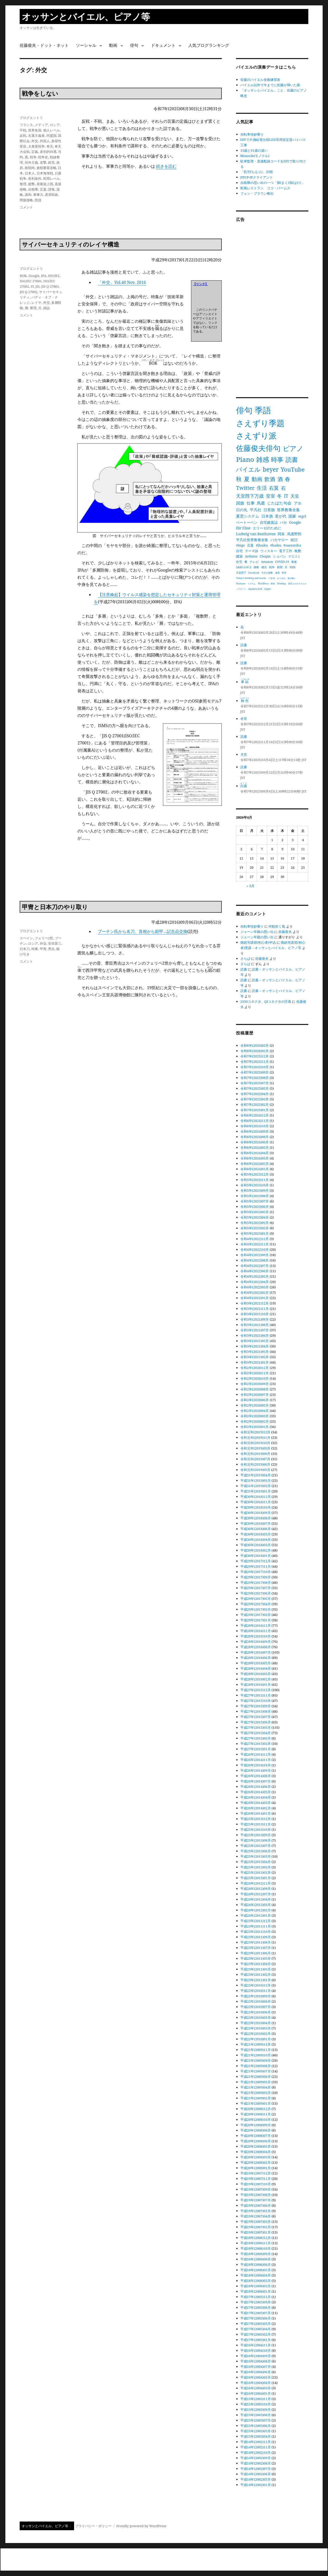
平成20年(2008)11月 (255, 2114)
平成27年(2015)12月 (255, 1690)
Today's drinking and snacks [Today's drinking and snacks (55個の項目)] (251, 578)
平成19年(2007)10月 (255, 2184)
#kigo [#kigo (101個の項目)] (240, 545)
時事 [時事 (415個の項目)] (277, 459)
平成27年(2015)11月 (255, 1695)
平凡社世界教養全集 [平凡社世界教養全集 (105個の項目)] (252, 539)
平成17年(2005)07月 (255, 2313)
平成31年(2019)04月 (255, 1475)
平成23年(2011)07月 (255, 1947)
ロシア (55, 124)
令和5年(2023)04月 (254, 1217)
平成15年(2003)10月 (255, 2404)
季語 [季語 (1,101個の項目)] (263, 410)
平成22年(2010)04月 (255, 2023)
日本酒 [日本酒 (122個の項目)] (267, 516)
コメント (26, 207)
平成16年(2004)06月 (255, 2372)
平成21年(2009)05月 (255, 2082)
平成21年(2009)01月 (255, 2103)
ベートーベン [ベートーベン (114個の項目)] (246, 522)
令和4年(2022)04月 (254, 1281)
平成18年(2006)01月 (255, 2291)
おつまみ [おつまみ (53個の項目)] (281, 578)
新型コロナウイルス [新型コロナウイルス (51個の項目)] (297, 583)
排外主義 (31, 162)
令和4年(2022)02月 (254, 1292)
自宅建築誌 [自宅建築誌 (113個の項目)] (269, 522)
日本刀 (25, 948)
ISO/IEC (54, 275)
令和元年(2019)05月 (255, 1469)
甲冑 (43, 948)
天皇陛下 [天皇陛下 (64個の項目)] (241, 572)
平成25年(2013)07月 (255, 1845)
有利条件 (34, 178)
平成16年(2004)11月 (255, 2345)
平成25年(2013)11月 (255, 1824)
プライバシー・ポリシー (93, 2526)
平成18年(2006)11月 (255, 2243)
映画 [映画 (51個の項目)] (273, 583)
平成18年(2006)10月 (255, 2248)
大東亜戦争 (36, 146)
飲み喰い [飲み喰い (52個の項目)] (292, 578)
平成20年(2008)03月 (255, 2157)
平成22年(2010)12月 (255, 1985)
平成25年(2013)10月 (255, 1829)
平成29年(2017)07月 (255, 1588)
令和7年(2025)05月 (254, 1088)
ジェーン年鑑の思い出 (257, 931)
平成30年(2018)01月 (255, 1555)
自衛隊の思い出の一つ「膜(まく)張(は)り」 (272, 182)
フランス (26, 124)
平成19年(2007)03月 (255, 2221)
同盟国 (51, 135)
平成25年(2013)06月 (255, 1851)
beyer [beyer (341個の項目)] (271, 469)
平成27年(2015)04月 (255, 1733)
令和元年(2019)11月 (255, 1437)
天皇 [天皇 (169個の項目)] (294, 496)
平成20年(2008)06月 (255, 2141)
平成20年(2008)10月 (255, 2119)
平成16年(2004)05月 (255, 2377)
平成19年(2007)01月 (255, 2232)
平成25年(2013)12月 (255, 1818)
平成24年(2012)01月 (255, 1915)
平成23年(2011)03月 (255, 1969)
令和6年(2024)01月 (254, 1169)
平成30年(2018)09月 (255, 1512)
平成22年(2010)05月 (255, 2017)
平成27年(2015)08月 (255, 1711)
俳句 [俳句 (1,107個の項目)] (244, 410)
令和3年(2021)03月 (254, 1351)
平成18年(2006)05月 (255, 2270)
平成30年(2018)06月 (255, 1528)
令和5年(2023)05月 (254, 1212)
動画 (113, 45)
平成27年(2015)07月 (255, 1716)
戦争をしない (40, 93)
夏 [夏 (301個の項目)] (247, 479)
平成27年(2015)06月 (255, 1722)
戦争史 (43, 157)
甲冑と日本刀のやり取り (55, 907)
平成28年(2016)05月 (255, 1663)
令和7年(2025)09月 (254, 1072)
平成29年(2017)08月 (255, 1582)
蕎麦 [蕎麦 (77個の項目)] (294, 562)
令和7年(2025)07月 (254, 1083)
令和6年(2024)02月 (254, 1163)
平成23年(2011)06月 (255, 1953)
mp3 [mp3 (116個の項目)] (302, 516)
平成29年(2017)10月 (255, 1571)
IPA (43, 275)
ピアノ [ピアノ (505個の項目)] (293, 448)
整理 (33, 308)
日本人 (30, 173)
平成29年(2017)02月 (255, 1614)
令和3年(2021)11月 (254, 1308)
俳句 (134, 45)
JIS (38, 286)
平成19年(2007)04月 (255, 2216)
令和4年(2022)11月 (254, 1244)
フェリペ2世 (44, 938)
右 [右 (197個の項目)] (283, 488)
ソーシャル (86, 45)
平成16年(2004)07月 (255, 2366)
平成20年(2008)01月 (255, 2168)
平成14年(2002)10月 (255, 2452)
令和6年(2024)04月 (254, 1153)
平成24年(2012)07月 (255, 1894)
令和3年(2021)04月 (254, 1346)
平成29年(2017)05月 (255, 1598)
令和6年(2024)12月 (254, 1115)
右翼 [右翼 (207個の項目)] (274, 488)
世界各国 (34, 130)
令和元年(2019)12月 (255, 1432)
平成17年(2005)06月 (255, 2318)
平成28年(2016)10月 (255, 1636)
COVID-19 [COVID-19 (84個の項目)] (282, 562)
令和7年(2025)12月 (254, 1056)
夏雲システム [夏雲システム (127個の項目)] (247, 516)
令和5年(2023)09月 (254, 1190)
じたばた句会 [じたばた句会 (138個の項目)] (279, 503)
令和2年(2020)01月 (254, 1426)
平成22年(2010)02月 (255, 2033)
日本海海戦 (45, 173)
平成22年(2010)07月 (255, 2006)
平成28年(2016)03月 (255, 1673)
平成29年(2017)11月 (255, 1566)
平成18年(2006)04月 (255, 2275)
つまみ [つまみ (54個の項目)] (271, 578)
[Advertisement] (150, 184)
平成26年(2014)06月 (255, 1786)
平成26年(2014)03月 (255, 1802)
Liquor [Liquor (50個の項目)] (267, 588)
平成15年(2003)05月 (255, 2431)
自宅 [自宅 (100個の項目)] (239, 551)
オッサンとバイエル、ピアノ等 (86, 16)
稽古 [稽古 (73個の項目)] (264, 567)
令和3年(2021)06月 (254, 1335)
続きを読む (166, 166)
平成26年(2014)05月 (255, 1792)
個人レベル (51, 130)
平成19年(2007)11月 (255, 2178)
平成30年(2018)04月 (255, 1539)
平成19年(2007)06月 (255, 2205)
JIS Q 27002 (28, 291)
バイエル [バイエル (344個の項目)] (248, 469)
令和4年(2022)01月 (254, 1298)
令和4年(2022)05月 (254, 1276)
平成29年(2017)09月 (255, 1577)
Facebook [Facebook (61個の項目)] (254, 572)
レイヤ (36, 302)
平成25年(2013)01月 (255, 1878)
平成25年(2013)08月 (255, 1840)
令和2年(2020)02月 (254, 1421)
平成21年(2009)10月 (255, 2055)
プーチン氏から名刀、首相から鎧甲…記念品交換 (142, 931)
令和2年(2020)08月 (254, 1389)
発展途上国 (45, 184)
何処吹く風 (276, 926)
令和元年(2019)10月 (255, 1443)
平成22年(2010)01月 (255, 2039)
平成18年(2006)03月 (255, 2280)
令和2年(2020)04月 (254, 1410)
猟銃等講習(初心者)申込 (258, 942)
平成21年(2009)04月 (255, 2087)
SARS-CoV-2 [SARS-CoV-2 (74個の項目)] (243, 567)
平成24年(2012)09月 (255, 1888)
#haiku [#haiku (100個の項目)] (276, 545)
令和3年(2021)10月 (254, 1314)
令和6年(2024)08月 (254, 1136)
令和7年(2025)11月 (254, 1061)
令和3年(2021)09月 (254, 1319)
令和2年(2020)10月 (254, 1378)
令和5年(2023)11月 (254, 1179)
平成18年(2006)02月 (255, 2286)
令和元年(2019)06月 (255, 1464)
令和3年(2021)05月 (254, 1341)
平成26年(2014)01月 (255, 1813)
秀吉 (51, 948)
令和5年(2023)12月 (254, 1174)
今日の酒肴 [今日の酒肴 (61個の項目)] (267, 572)
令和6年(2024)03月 (254, 1158)
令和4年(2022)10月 (254, 1249)
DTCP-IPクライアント (256, 177)
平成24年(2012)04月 (255, 1899)
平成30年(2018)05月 (255, 1534)
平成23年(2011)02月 (255, 1974)
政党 (51, 162)
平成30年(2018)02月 (255, 1550)
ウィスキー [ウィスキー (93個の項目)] (268, 551)
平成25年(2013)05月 (255, 1856)
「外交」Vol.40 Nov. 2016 (122, 282)
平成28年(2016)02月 (255, 1679)
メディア (41, 124)
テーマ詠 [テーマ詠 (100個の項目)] (251, 551)
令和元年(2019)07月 (255, 1459)
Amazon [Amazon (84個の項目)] (267, 562)
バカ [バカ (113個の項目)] (283, 522)
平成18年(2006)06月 (255, 2264)
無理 (23, 184)
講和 (28, 194)
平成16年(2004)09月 (255, 2356)
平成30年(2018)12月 (255, 1496)
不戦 (23, 130)
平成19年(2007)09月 (255, 2189)
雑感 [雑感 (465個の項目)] (262, 459)
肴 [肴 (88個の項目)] (246, 562)
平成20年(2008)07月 (255, 2135)
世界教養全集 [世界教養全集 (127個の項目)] (288, 509)
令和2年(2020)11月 (254, 1373)
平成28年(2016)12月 (255, 1625)
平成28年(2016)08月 (255, 1647)
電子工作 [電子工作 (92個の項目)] (285, 551)
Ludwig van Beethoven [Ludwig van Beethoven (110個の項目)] (256, 533)
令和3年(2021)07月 (254, 1330)
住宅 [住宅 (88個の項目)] (239, 562)
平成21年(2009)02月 (255, 2098)
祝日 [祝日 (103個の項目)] (294, 539)
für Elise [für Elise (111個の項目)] (243, 528)
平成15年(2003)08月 (255, 2415)
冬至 (243, 718)
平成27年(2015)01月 (255, 1749)
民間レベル (51, 178)
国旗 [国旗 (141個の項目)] (240, 503)
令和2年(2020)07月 (254, 1394)
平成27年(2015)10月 (255, 1700)
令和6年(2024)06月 (254, 1142)
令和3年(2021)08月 (254, 1324)
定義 (34, 151)
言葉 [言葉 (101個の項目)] (250, 545)
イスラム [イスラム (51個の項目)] (252, 583)
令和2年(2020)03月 (254, 1416)
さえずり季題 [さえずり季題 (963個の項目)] (260, 423)
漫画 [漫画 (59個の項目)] (277, 572)
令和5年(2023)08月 (254, 1196)
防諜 (38, 200)
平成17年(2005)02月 (255, 2334)
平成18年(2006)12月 (255, 2237)
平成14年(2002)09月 (255, 2458)
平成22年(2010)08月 (255, 2001)
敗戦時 (30, 167)
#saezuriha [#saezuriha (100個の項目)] (292, 545)
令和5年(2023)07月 (254, 1201)
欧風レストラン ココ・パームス (265, 188)
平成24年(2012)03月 (255, 1904)
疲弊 (31, 184)
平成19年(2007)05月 (255, 2211)
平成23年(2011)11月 (255, 1926)
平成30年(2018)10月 (255, 1507)
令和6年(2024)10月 (254, 1126)
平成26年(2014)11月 (255, 1759)
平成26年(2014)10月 (255, 1765)
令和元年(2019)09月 (255, 1448)
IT (32, 286)
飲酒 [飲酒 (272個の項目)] (269, 479)
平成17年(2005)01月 (255, 2339)
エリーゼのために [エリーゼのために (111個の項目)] (267, 528)
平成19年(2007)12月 (255, 2173)
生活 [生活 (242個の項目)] (262, 487)
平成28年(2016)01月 (255, 1684)
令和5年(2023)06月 (254, 1206)
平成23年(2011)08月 (255, 1942)
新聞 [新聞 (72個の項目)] (280, 567)
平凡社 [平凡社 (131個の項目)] (255, 509)
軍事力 (38, 194)
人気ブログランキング (208, 45)
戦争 (33, 157)
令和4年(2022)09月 (254, 1255)
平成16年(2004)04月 (255, 2382)
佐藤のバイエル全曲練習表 (260, 79)
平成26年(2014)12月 (255, 1754)
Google (33, 275)
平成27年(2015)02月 (255, 1743)
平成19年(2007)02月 (255, 2227)
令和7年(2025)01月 (254, 1110)
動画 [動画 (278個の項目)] (257, 479)
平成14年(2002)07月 (255, 2468)
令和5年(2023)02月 (254, 1228)
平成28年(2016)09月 (255, 1641)
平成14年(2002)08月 (255, 2463)
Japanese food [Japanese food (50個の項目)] (255, 588)
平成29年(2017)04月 (255, 1604)
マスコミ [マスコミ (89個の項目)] (294, 556)
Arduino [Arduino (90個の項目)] (251, 556)
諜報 (51, 189)
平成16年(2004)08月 (255, 2361)
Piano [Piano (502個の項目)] (245, 459)
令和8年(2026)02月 (254, 1051)
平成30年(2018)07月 (255, 1523)
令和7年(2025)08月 (254, 1077)
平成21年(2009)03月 (255, 2092)
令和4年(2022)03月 (254, 1287)
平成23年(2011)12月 (255, 1921)
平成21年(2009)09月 (255, 2060)
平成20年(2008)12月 (255, 2108)
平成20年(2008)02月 (255, 2162)
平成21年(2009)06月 (255, 2076)
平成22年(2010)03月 (255, 2028)
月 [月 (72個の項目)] (286, 567)
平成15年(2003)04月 (255, 2436)
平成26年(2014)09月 (255, 1770)
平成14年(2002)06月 (255, 2474)
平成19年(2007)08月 (255, 2194)
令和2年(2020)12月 (254, 1367)
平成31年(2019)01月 (255, 1491)
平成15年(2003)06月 (255, 2425)
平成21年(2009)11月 (255, 2049)
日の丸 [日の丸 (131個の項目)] (242, 509)
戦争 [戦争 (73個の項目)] (272, 567)
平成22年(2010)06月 (255, 2012)
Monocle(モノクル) (255, 155)
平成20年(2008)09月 (255, 2125)
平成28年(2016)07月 (255, 1652)
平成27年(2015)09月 (255, 1706)
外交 (34, 141)
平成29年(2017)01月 (255, 1620)
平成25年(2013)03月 (255, 1867)
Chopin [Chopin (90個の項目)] (265, 556)
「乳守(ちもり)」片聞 (256, 172)
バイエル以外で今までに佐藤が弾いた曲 (270, 85)
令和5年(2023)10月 (254, 1185)
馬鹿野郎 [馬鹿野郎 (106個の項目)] (294, 533)
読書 (243, 645)
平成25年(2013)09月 (255, 1835)
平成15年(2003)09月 (255, 2409)
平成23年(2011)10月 (255, 1931)
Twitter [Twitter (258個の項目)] (245, 487)
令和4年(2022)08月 (254, 1260)
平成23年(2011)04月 (255, 1963)
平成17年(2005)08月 (255, 2307)
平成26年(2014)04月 (255, 1797)
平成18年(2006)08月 (255, 2259)
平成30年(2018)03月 (255, 1545)
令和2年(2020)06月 (254, 1400)
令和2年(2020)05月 (254, 1405)
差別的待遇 (48, 151)
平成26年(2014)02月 (255, 1808)
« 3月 (250, 886)
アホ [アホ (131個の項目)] (297, 503)
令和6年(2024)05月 (254, 1147)
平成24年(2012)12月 (255, 1883)
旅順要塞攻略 (46, 167)
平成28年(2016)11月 (255, 1631)
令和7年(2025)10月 (254, 1067)
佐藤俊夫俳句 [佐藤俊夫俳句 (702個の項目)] (258, 448)
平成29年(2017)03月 (255, 1609)
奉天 (49, 146)
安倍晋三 (54, 943)
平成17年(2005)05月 (255, 2323)
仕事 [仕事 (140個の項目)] (251, 503)
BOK (23, 275)
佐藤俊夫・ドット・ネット (44, 45)
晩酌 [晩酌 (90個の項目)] (298, 551)
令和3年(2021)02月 (254, 1357)
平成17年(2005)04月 (255, 2329)
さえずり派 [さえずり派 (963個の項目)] (256, 435)
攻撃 (43, 162)
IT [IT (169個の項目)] (286, 496)
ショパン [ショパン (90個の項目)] (279, 556)
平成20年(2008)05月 (255, 2146)
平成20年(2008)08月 (255, 2130)
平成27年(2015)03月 (255, 1738)
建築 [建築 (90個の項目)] (239, 556)
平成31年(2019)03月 (255, 1480)
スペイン (26, 938)
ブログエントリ (31, 117)
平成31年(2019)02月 (255, 1486)
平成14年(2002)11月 (255, 2447)
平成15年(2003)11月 (255, 2398)
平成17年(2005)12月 (255, 2296)
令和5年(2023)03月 (254, 1222)
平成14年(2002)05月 (255, 2479)
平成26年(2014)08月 (255, 1776)
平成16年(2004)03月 (255, 2388)
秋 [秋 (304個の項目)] (239, 479)
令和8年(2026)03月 (254, 1045)
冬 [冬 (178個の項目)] (279, 496)
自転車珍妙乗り (252, 134)
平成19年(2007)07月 (255, 2200)
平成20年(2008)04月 (255, 2151)
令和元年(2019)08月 (255, 1453)
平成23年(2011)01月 (255, 1980)
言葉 (43, 189)
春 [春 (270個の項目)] (287, 479)
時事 (34, 948)
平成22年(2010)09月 (255, 1996)
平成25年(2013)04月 (255, 1861)
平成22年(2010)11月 (255, 1990)
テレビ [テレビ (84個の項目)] (254, 562)
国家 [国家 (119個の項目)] (292, 516)
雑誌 (46, 308)
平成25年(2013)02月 (255, 1872)
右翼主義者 (36, 135)
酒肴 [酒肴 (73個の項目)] (256, 567)
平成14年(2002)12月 (255, 2441)
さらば (245, 958)
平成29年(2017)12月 (255, 1561)
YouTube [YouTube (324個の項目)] (292, 469)
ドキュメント (163, 45)
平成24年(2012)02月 (255, 1910)
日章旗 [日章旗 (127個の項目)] (269, 509)
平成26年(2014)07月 (255, 1781)
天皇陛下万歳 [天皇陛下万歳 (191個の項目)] (250, 496)
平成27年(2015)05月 (255, 1727)
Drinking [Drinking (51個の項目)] (281, 583)
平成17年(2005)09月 (255, 2302)
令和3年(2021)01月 (254, 1362)
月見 (243, 754)
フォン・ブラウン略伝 (257, 193)
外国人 (45, 141)
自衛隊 (33, 189)
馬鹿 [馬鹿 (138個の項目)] (261, 503)
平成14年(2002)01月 (255, 2484)
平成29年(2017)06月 (255, 1593)
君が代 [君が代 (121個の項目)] (280, 516)
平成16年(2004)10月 (255, 2350)
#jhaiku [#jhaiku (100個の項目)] (262, 545)
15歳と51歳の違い (254, 150)
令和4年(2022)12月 (254, 1238)
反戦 (23, 135)
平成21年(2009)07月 (255, 2071)
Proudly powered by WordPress (141, 2526)
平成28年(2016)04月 (255, 1668)
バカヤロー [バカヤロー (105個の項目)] (279, 539)
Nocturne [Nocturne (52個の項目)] (240, 583)
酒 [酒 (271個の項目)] (280, 479)
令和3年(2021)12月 (254, 1303)
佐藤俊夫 (285, 931)
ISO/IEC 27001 (31, 281)
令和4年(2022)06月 (254, 1271)
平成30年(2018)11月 (255, 1502)
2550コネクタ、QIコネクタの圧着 (265, 1001)
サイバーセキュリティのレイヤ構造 (70, 244)
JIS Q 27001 (50, 286)
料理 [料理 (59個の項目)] (284, 572)
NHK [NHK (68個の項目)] (292, 567)
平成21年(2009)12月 (255, 2044)
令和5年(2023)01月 (254, 1233)
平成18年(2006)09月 (255, 2253)
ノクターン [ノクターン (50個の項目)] (241, 588)
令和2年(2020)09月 (254, 1383)
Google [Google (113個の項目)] (295, 522)
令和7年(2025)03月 (254, 1099)
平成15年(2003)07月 (255, 2420)
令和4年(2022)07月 (254, 1265)
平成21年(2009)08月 (255, 2066)
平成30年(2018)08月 (255, 1518)
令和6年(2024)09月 (254, 1131)
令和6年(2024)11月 (254, 1120)
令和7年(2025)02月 (254, 1104)
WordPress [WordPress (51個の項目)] (263, 583)
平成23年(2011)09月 (255, 1937)
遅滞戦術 (51, 194)
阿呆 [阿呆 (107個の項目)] (281, 533)
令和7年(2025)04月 (254, 1093)
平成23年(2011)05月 (255, 1958)
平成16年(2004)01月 (255, 2393)
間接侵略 (26, 200)
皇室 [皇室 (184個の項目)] (270, 496)
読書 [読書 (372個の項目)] (292, 459)
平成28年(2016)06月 (255, 1657)
